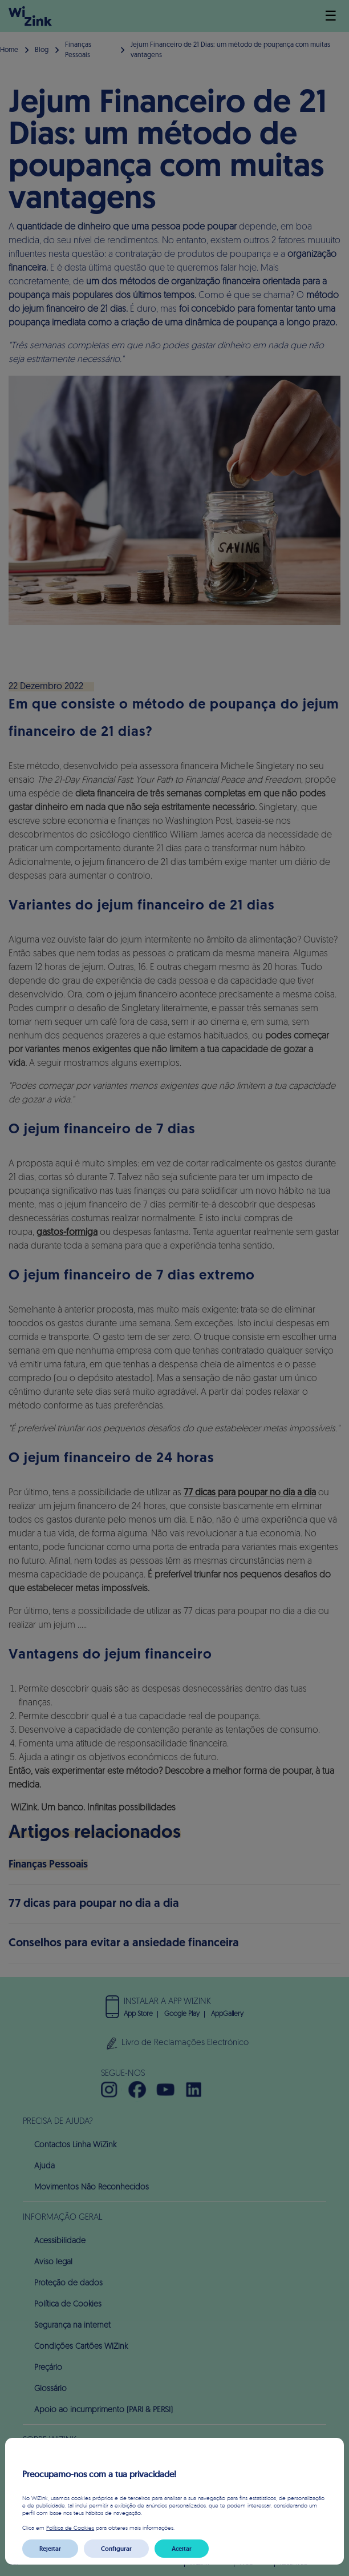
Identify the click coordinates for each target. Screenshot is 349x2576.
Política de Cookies (70, 2527)
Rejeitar (50, 2549)
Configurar (116, 2549)
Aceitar (182, 2549)
